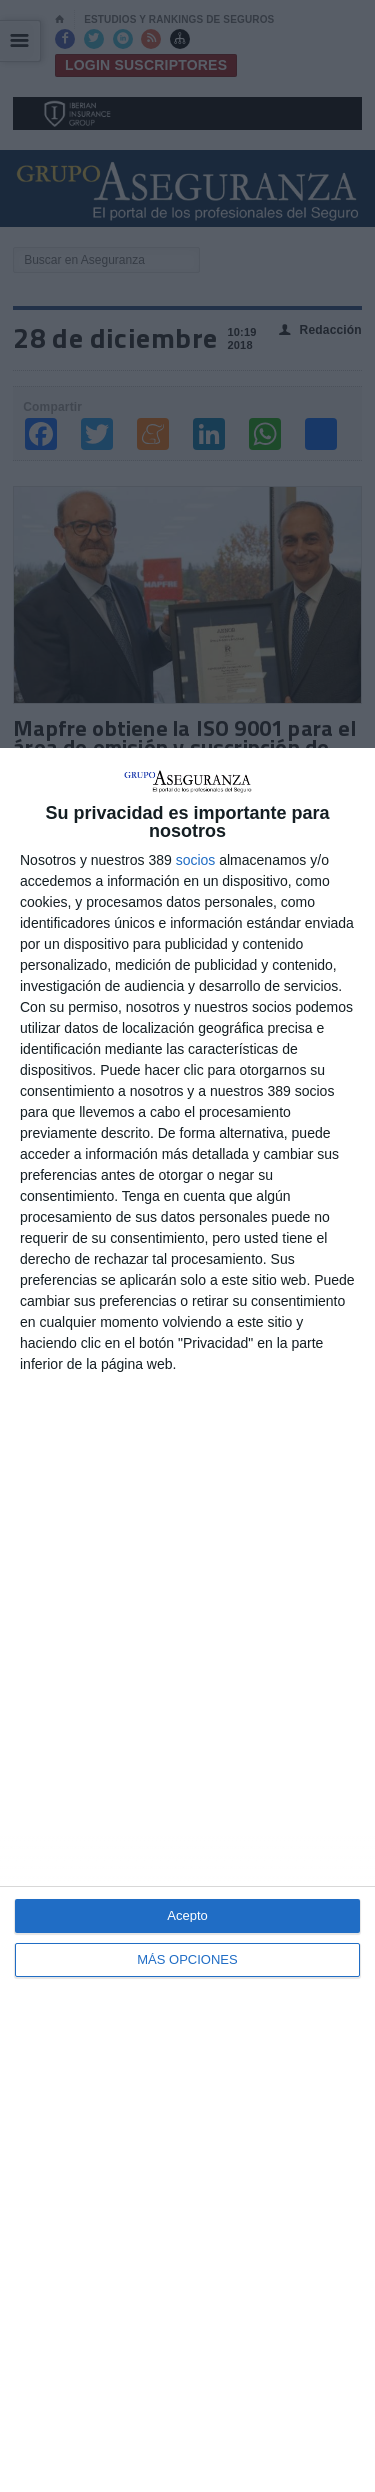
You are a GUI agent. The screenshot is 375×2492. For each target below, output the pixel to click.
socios (196, 860)
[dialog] (187, 1620)
